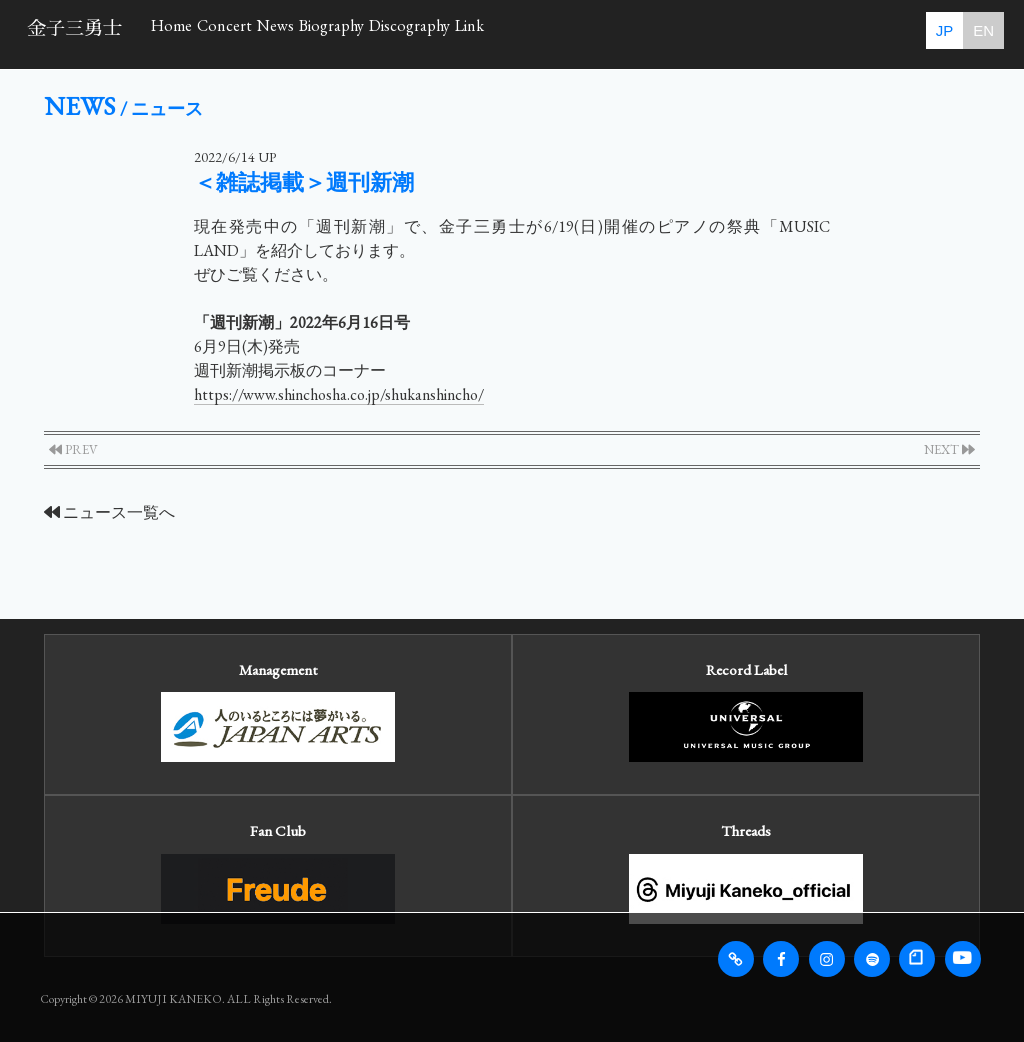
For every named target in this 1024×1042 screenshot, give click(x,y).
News (375, 32)
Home (192, 32)
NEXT (949, 449)
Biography (473, 32)
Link (700, 32)
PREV (73, 449)
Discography (597, 32)
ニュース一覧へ (109, 512)
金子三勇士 (74, 28)
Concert (285, 32)
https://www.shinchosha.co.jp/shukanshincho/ (339, 394)
